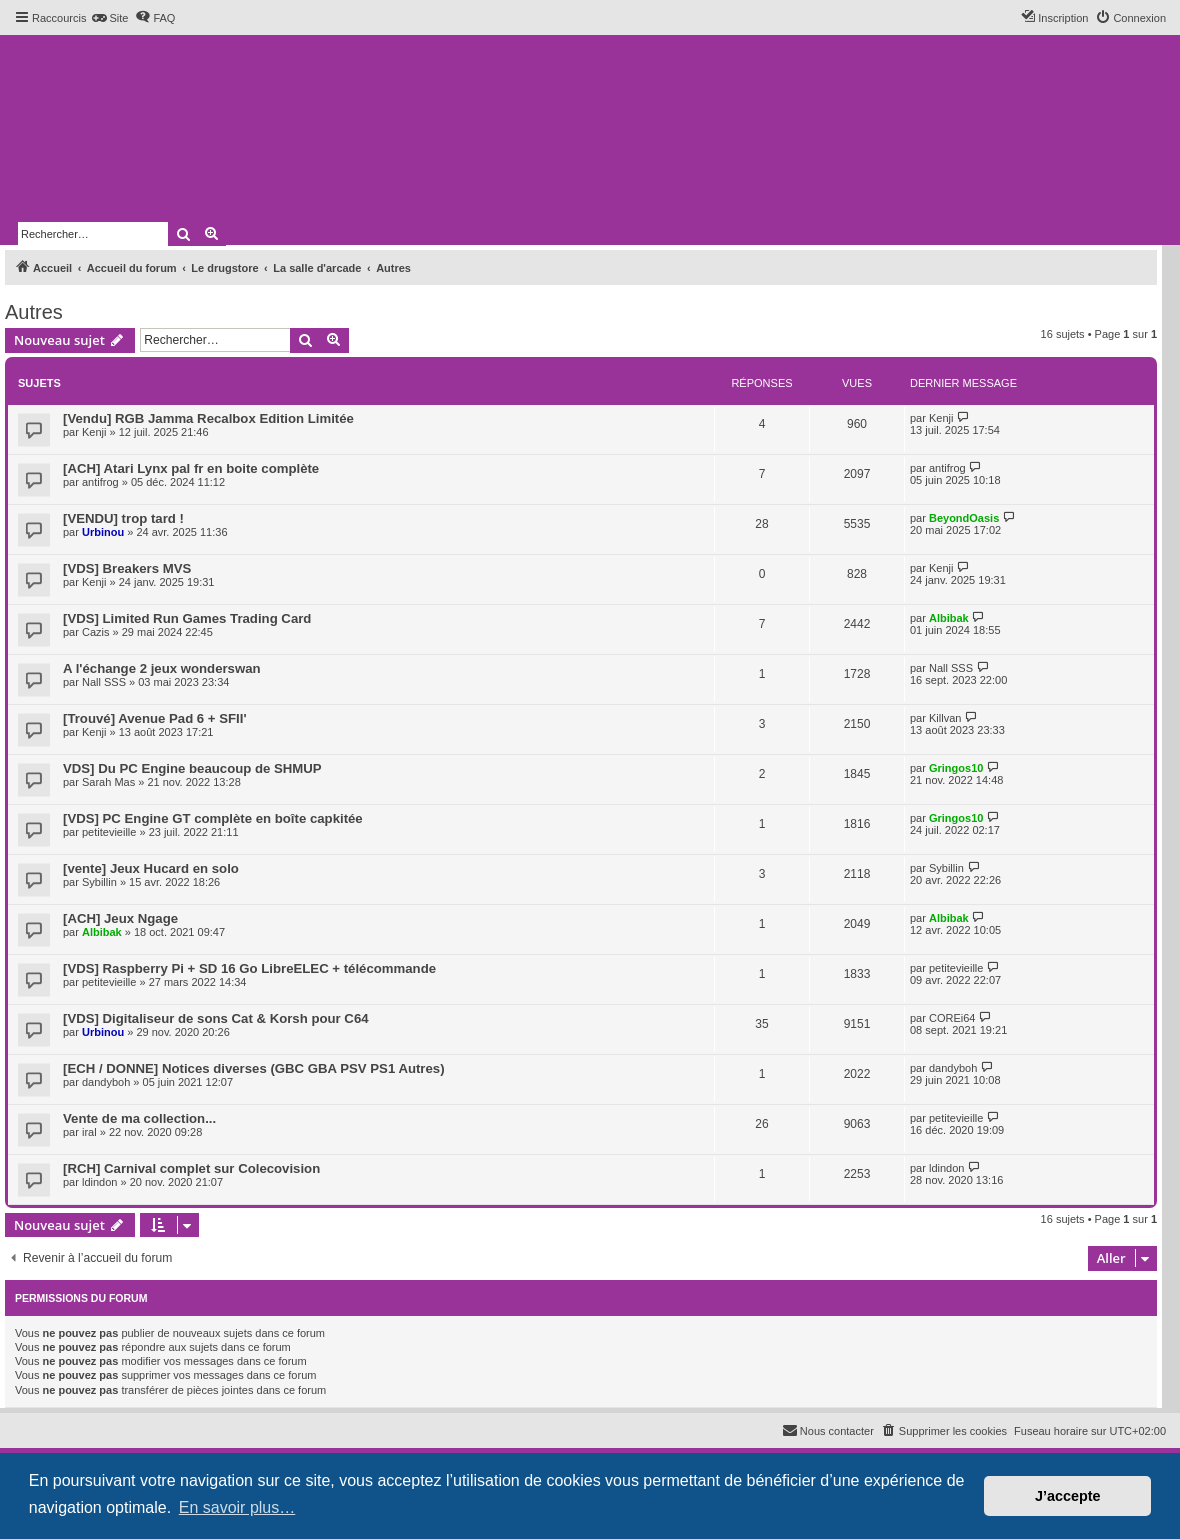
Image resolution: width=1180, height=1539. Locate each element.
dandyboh (106, 1082)
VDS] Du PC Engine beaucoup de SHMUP (192, 768)
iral (89, 1132)
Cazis (96, 632)
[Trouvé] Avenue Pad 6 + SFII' (155, 718)
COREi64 (952, 1018)
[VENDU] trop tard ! (123, 518)
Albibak (949, 618)
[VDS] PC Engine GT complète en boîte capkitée (213, 818)
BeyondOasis (964, 518)
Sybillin (99, 882)
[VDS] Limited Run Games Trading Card (187, 618)
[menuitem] (109, 18)
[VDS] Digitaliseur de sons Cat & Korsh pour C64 (216, 1018)
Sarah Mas (108, 782)
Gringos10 (956, 768)
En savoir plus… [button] (237, 1507)
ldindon (99, 1182)
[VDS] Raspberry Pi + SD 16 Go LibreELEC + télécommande (249, 968)
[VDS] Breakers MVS (127, 568)
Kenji (94, 432)
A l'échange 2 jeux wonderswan (162, 668)
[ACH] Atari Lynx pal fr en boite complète (191, 468)
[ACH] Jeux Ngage (120, 918)
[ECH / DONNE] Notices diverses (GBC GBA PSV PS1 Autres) (254, 1068)
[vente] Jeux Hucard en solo (151, 868)
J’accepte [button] (1068, 1496)
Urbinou (103, 532)
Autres (34, 312)
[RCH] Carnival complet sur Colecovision (191, 1168)
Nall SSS (104, 682)
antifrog (100, 482)
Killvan (945, 718)
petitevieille (109, 832)
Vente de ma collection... (139, 1118)
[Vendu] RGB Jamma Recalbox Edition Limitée (208, 418)
